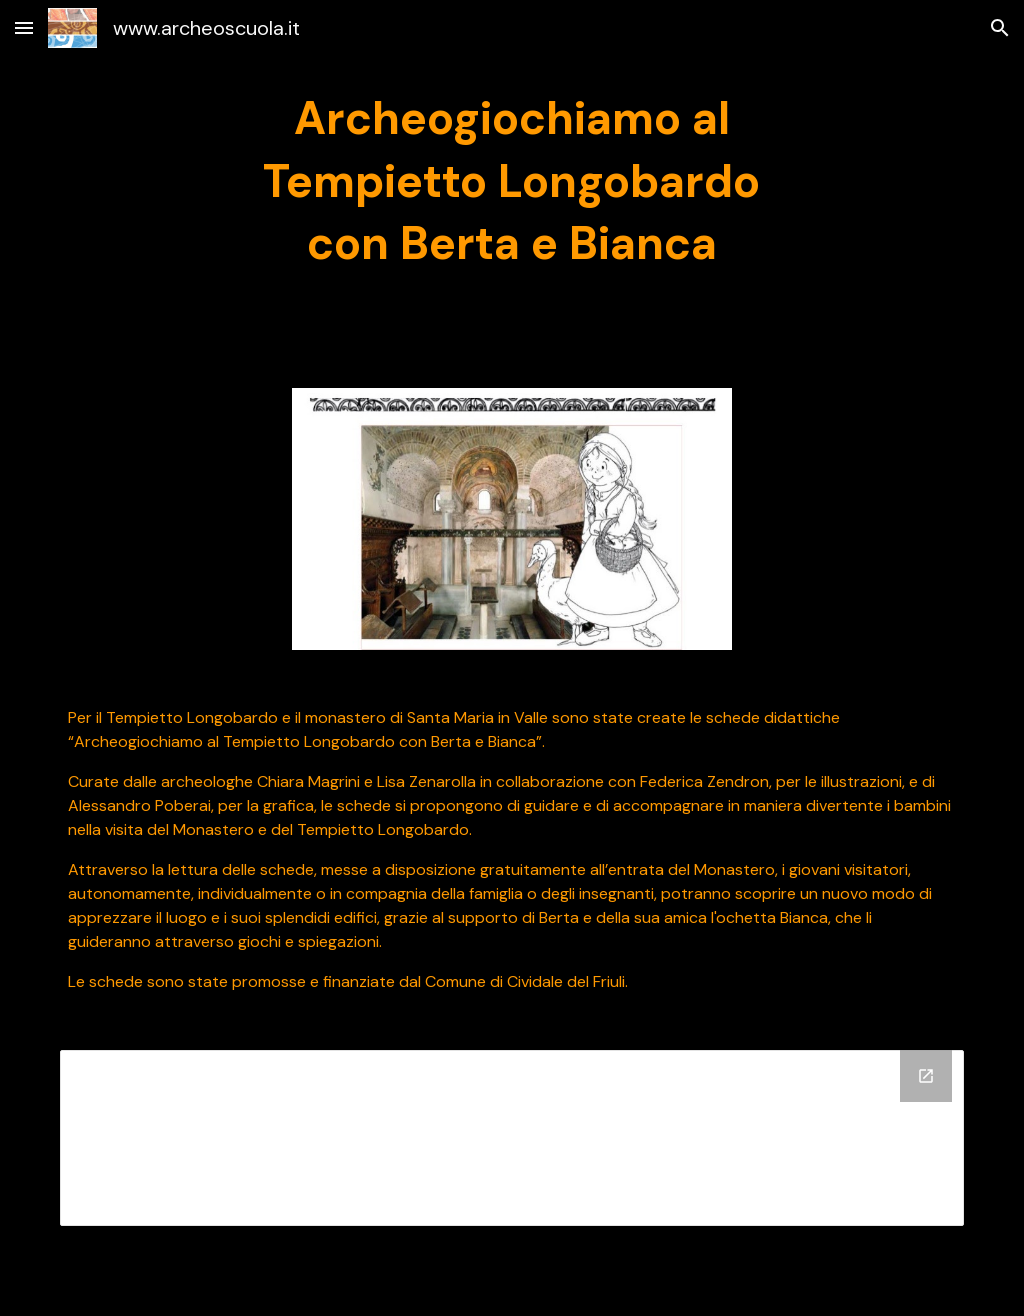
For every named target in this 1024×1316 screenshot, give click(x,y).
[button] (24, 27)
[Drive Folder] (512, 1138)
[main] (511, 182)
